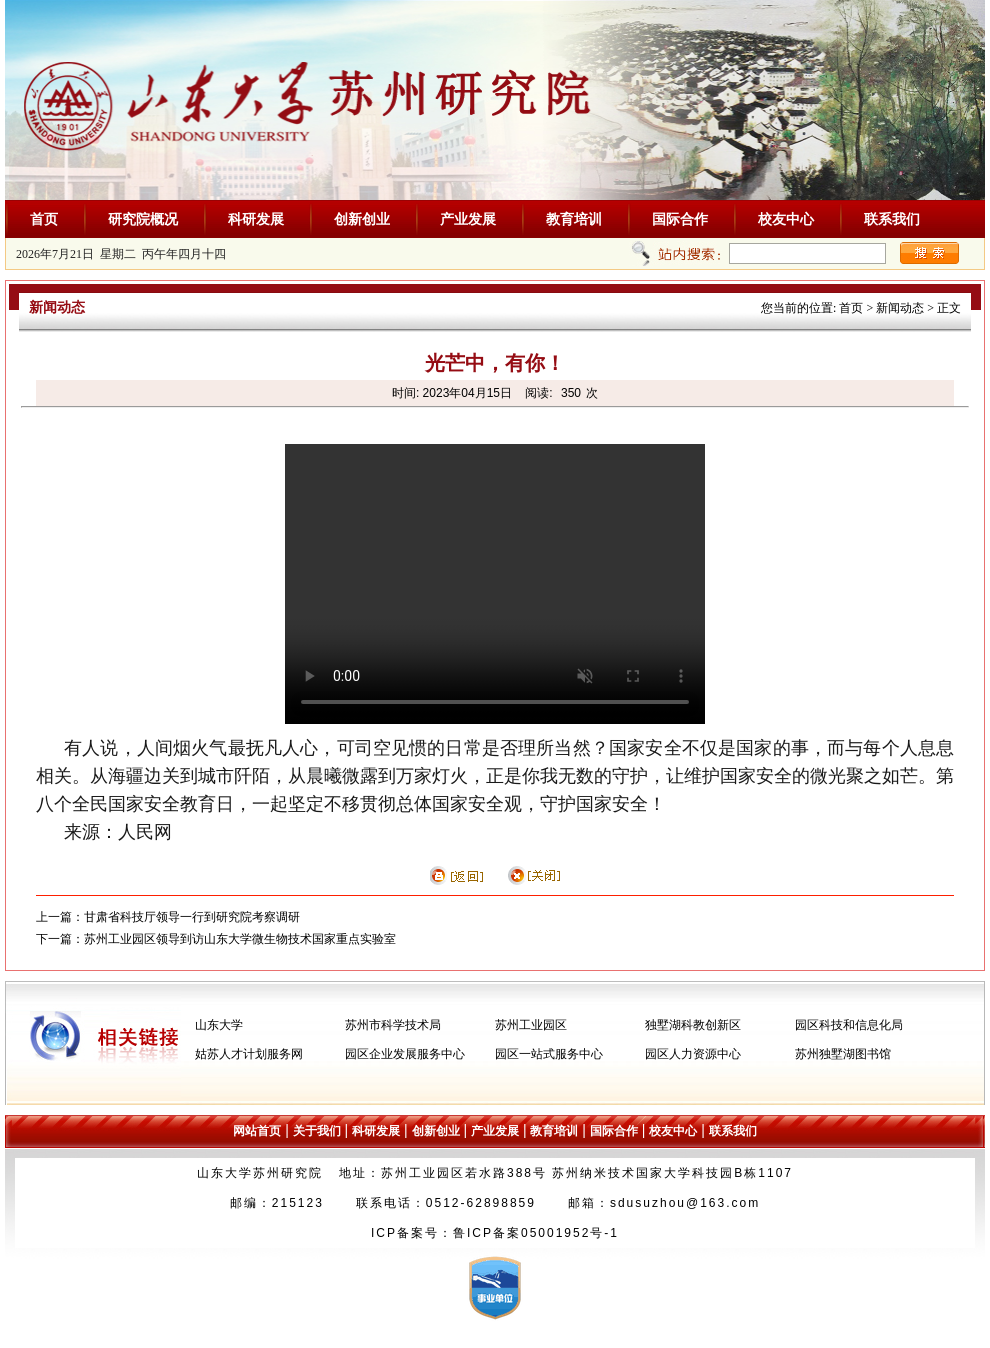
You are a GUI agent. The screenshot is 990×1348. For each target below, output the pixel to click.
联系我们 (892, 219)
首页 (44, 219)
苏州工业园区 (531, 1025)
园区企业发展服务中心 (405, 1054)
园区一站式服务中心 (549, 1054)
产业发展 (468, 219)
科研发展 (256, 219)
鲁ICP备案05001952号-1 (536, 1233)
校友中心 (786, 219)
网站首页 (257, 1131)
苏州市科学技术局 (393, 1025)
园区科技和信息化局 (849, 1025)
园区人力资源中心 (693, 1054)
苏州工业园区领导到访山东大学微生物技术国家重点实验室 (240, 939)
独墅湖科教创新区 (693, 1025)
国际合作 (680, 219)
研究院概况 (143, 219)
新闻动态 (900, 308)
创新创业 (362, 219)
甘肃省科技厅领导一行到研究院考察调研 (192, 917)
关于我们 (317, 1131)
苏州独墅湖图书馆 (843, 1054)
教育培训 (574, 219)
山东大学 (219, 1025)
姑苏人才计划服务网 (249, 1054)
